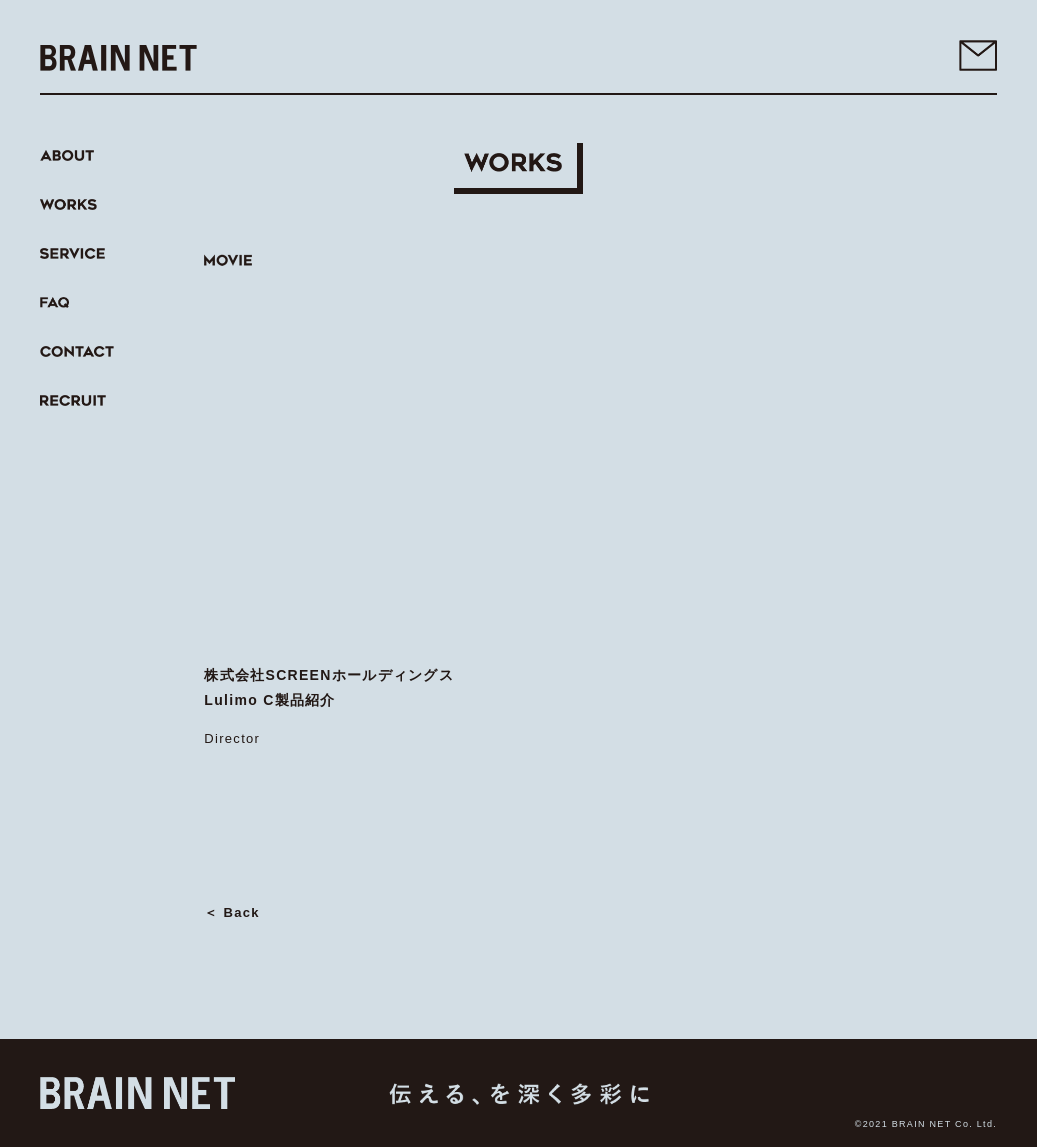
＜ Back (232, 912)
